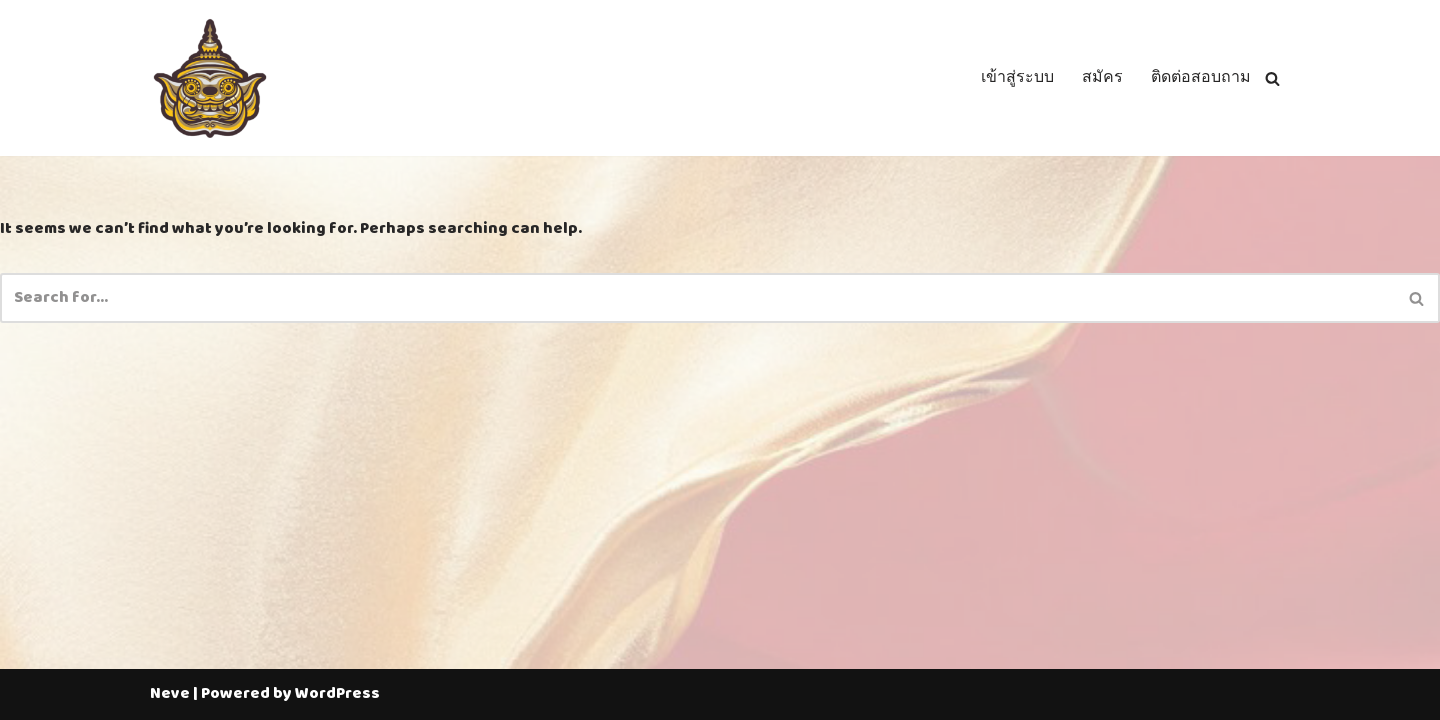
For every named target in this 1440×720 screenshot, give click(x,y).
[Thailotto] (210, 78)
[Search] (1272, 78)
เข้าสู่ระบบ (1017, 78)
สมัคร (1102, 78)
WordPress (337, 694)
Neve (170, 694)
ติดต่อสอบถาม (1201, 78)
